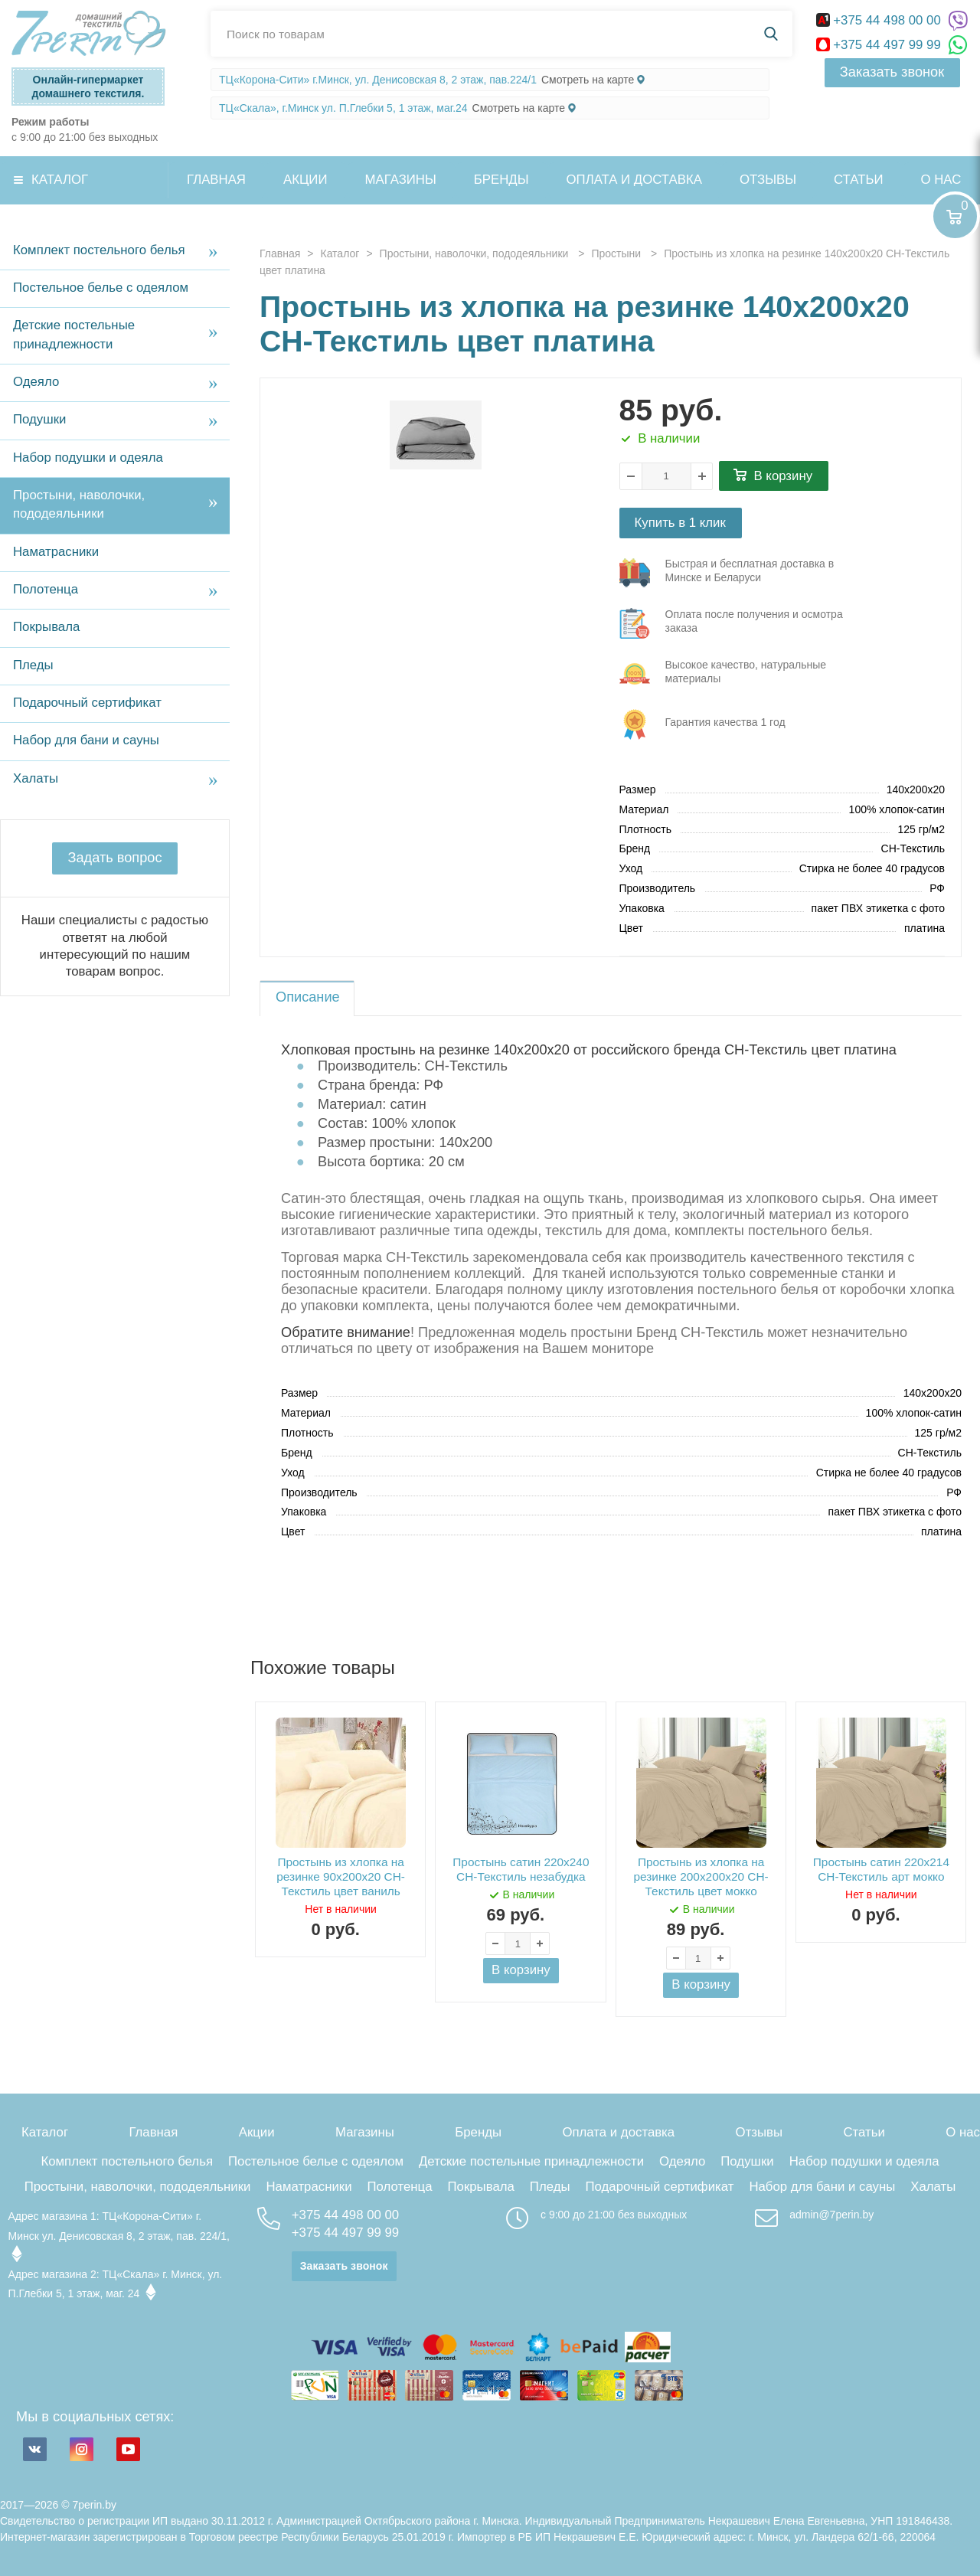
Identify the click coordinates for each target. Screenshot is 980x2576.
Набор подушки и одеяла (88, 457)
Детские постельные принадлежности (74, 334)
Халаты (35, 778)
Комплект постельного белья (99, 250)
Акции (305, 179)
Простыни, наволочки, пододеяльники (79, 504)
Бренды (501, 179)
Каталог (59, 179)
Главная (216, 179)
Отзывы (768, 179)
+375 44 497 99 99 (880, 45)
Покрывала (46, 626)
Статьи (858, 179)
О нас (963, 2132)
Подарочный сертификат (87, 702)
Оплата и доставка (634, 179)
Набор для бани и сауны (86, 740)
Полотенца (45, 589)
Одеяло (36, 381)
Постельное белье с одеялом (100, 287)
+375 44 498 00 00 (880, 20)
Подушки (39, 419)
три (740, 572)
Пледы (33, 665)
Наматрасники (56, 551)
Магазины (400, 179)
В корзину (783, 476)
